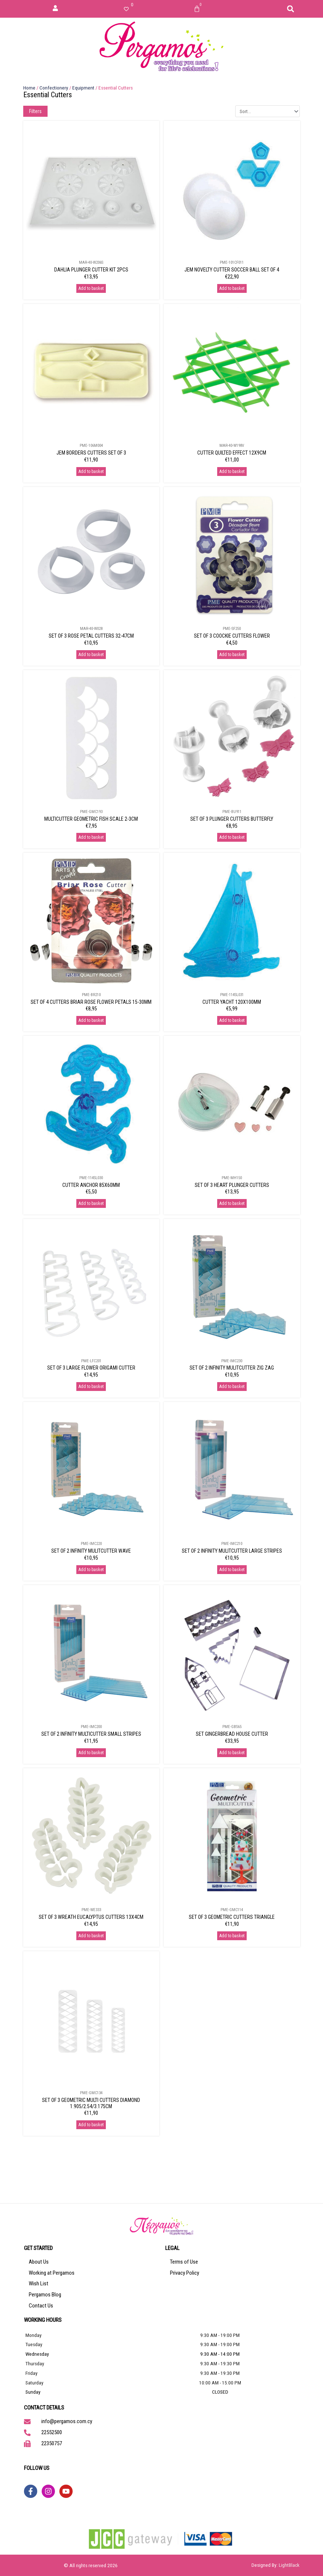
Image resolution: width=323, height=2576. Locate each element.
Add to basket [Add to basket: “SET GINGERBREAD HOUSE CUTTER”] (231, 1752)
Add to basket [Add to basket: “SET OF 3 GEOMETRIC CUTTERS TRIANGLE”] (231, 1935)
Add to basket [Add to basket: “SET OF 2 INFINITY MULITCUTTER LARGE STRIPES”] (231, 1569)
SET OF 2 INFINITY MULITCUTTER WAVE (91, 1551)
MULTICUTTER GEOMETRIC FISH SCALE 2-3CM (91, 819)
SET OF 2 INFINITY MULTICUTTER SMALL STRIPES (91, 1734)
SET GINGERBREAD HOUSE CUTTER (232, 1734)
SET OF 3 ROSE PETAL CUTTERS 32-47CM (91, 636)
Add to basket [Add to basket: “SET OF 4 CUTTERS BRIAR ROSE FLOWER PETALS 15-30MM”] (91, 1020)
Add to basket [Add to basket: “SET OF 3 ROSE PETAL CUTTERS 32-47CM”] (91, 654)
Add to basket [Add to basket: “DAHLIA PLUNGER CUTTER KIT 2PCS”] (91, 288)
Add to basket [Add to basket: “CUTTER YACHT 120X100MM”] (231, 1020)
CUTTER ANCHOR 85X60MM (91, 1185)
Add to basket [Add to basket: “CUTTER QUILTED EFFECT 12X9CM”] (231, 471)
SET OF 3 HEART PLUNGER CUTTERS (232, 1185)
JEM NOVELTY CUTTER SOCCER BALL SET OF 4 (231, 270)
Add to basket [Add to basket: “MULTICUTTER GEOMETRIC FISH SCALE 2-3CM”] (91, 837)
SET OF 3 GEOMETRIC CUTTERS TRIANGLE (232, 1917)
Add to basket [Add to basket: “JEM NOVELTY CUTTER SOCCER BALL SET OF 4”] (231, 288)
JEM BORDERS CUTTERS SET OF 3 (91, 453)
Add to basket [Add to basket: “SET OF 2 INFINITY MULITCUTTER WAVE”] (91, 1569)
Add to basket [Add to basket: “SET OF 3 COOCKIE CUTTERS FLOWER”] (231, 654)
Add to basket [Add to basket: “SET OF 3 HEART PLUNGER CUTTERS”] (231, 1203)
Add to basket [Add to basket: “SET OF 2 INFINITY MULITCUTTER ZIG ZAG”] (231, 1386)
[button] (290, 9)
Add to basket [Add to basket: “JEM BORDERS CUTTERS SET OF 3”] (91, 471)
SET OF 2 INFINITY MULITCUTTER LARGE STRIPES (232, 1551)
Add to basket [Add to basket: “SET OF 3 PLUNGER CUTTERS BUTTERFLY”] (231, 837)
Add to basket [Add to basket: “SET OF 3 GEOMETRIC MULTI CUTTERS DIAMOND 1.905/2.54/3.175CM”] (91, 2124)
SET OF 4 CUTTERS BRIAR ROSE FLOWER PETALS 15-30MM (91, 1002)
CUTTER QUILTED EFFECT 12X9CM (231, 453)
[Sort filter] (267, 111)
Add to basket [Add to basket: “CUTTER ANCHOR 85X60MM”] (91, 1203)
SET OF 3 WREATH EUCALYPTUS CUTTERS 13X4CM (91, 1917)
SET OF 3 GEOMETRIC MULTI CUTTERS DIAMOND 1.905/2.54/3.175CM (91, 2103)
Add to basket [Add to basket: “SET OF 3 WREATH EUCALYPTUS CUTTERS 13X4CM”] (91, 1935)
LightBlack (289, 2565)
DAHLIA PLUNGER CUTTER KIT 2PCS (91, 270)
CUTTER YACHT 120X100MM (231, 1002)
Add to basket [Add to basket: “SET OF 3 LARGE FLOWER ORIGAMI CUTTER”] (91, 1386)
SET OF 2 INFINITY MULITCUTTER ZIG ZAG (232, 1368)
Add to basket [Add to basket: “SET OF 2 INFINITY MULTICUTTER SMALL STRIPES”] (91, 1752)
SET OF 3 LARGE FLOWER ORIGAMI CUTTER (91, 1368)
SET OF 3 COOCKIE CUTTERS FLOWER (232, 636)
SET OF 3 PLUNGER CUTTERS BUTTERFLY (231, 819)
